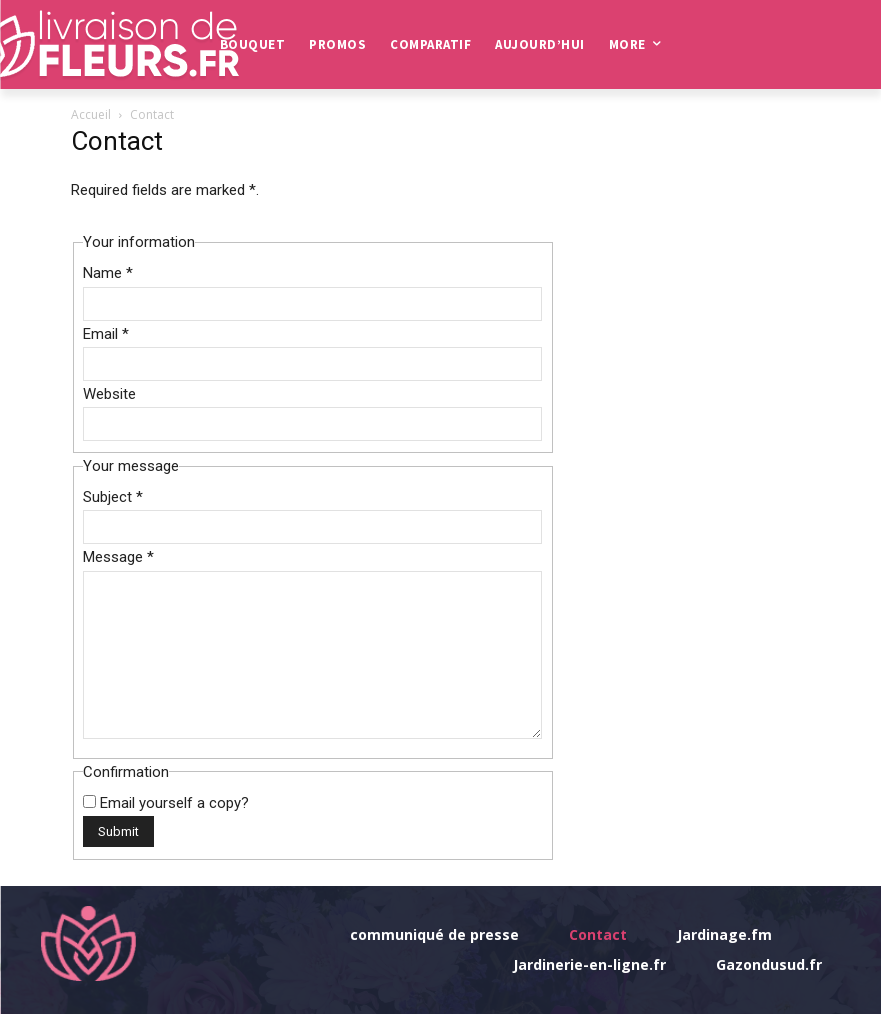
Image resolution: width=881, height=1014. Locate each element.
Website (109, 394)
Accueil (91, 114)
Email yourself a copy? (174, 803)
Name (108, 273)
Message (118, 557)
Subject (113, 497)
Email (106, 334)
